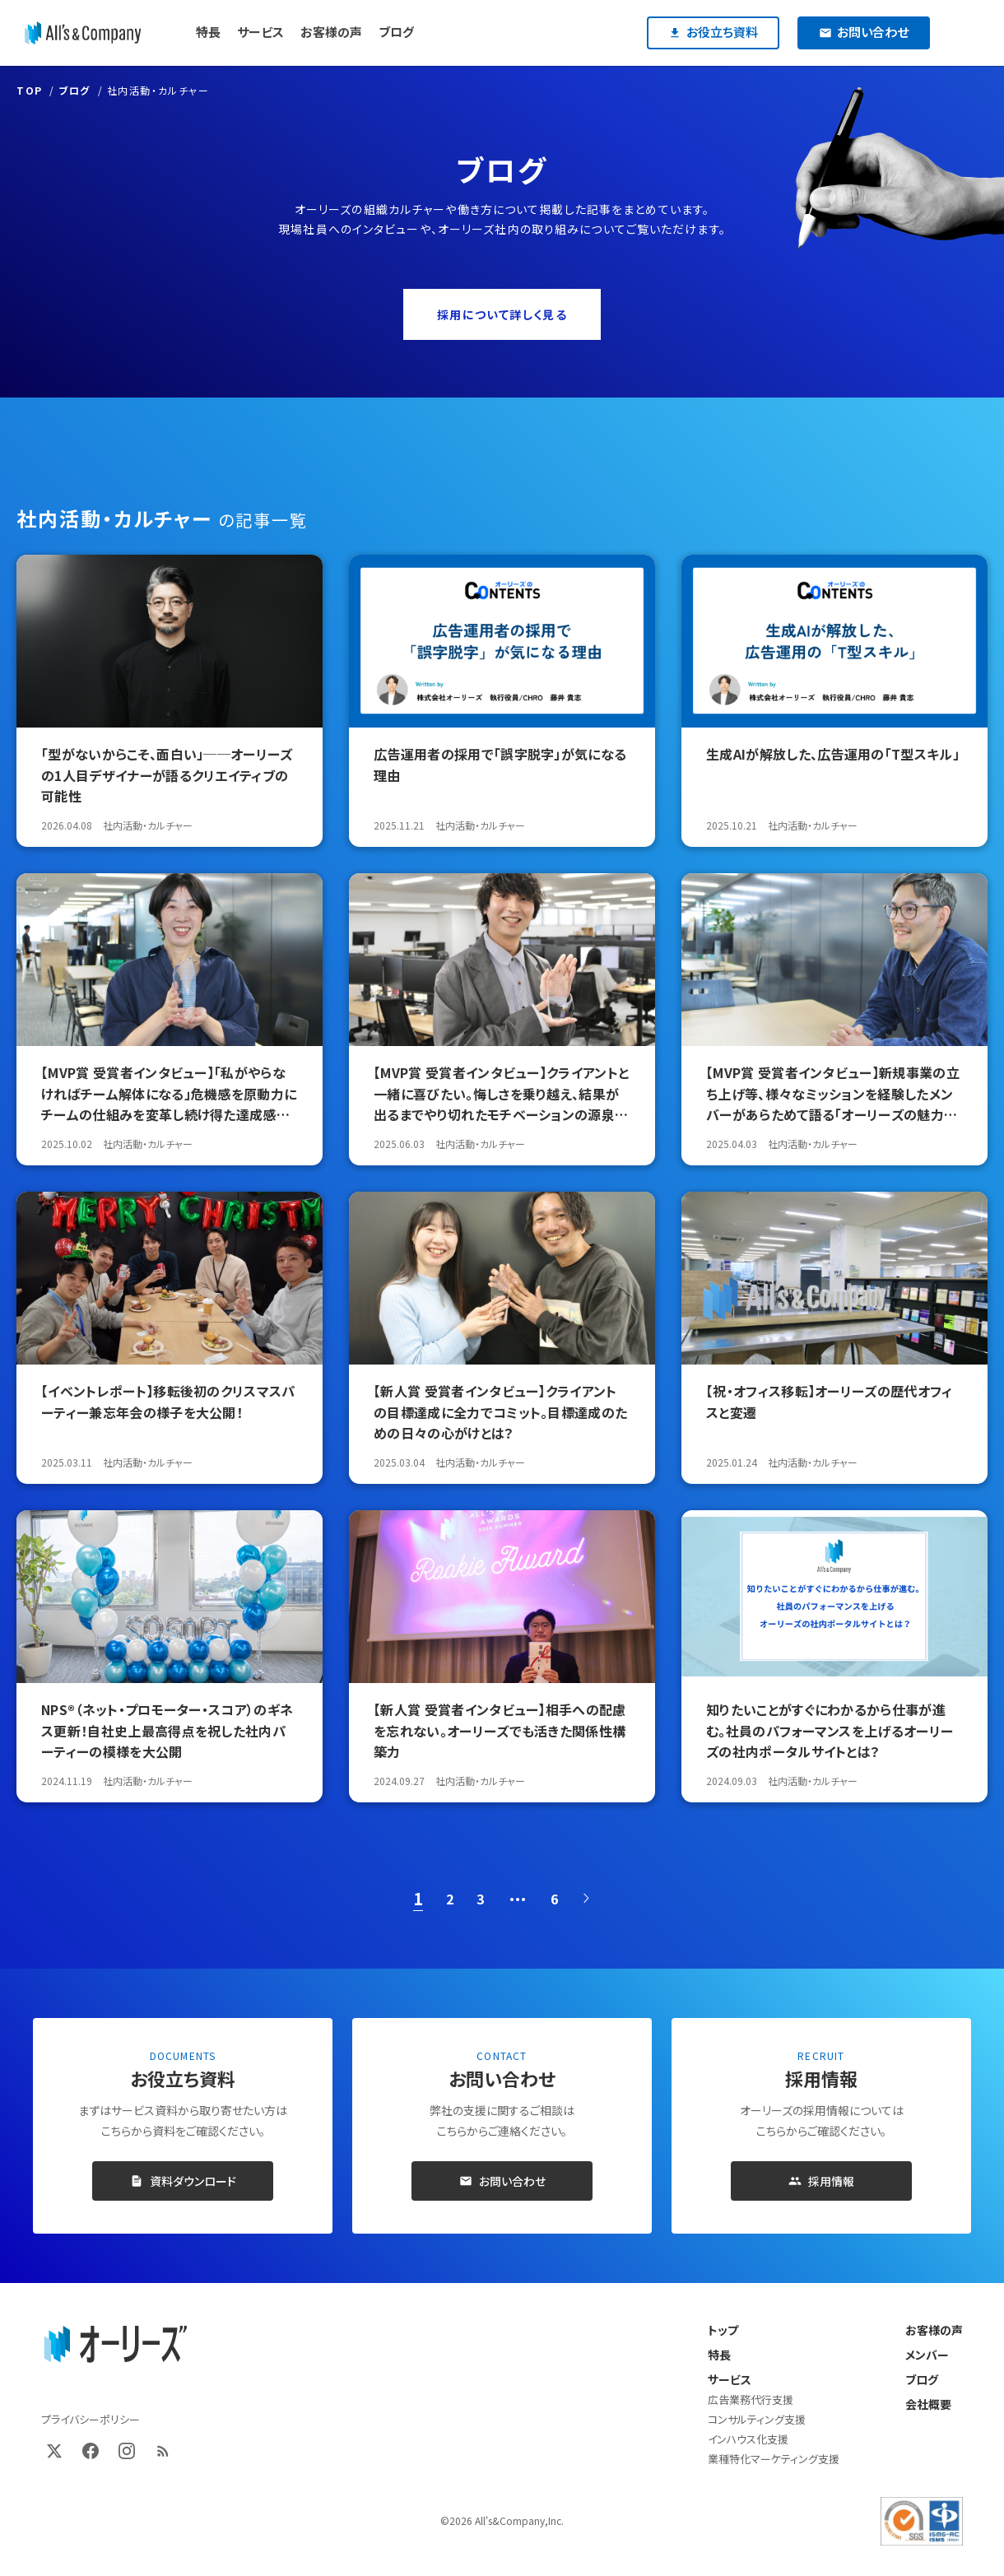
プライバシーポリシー (90, 2419)
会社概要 (928, 2404)
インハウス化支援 (748, 2439)
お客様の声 (934, 2330)
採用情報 (821, 2181)
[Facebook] (90, 2451)
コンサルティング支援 (757, 2419)
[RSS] (163, 2451)
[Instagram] (127, 2451)
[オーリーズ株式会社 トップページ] (115, 2344)
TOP (29, 90)
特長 (719, 2354)
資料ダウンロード (183, 2181)
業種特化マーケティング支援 (773, 2459)
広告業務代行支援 (750, 2399)
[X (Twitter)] (54, 2451)
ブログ (74, 90)
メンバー (927, 2354)
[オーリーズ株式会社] (83, 32)
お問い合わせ (502, 2181)
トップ (723, 2330)
